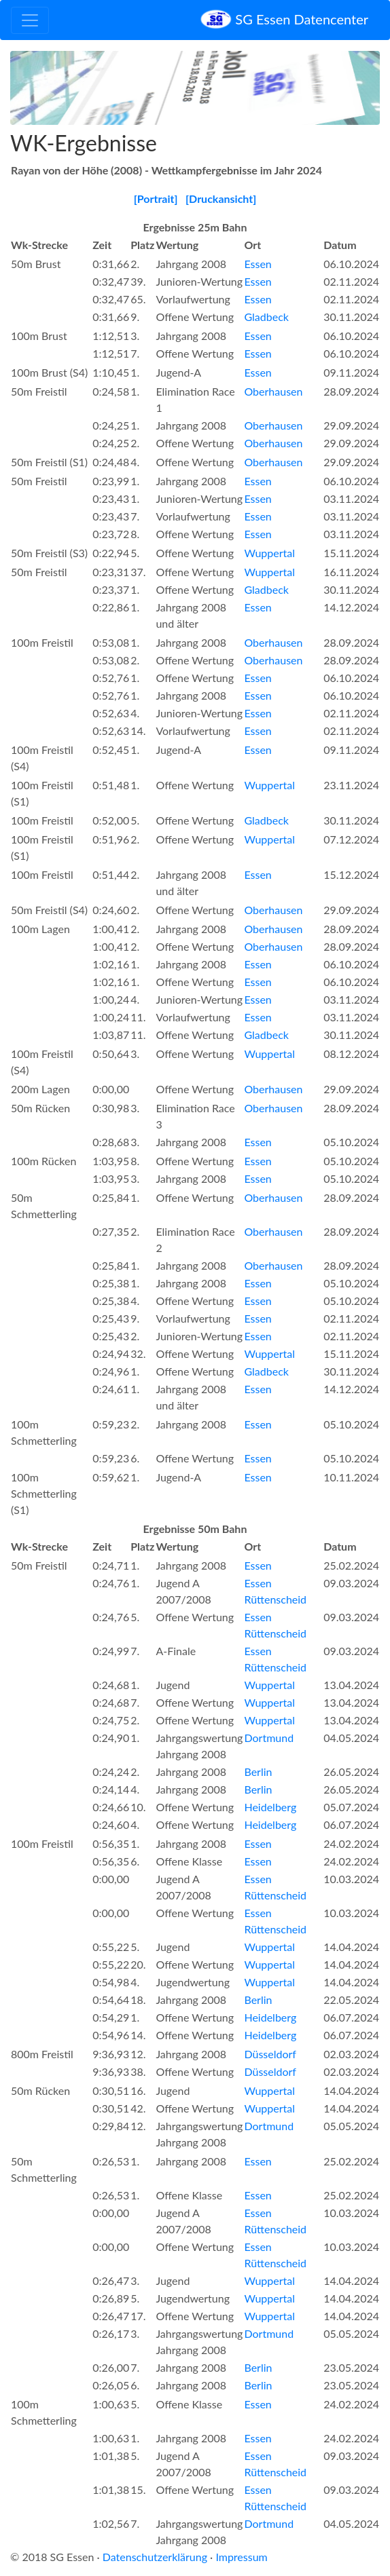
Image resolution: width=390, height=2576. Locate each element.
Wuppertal (269, 552)
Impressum (241, 2556)
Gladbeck (266, 316)
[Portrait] (156, 198)
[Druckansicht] (220, 198)
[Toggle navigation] (30, 20)
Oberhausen (273, 391)
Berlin (258, 1771)
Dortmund (269, 1737)
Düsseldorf (270, 2053)
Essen (257, 263)
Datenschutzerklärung (155, 2556)
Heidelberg (270, 1806)
